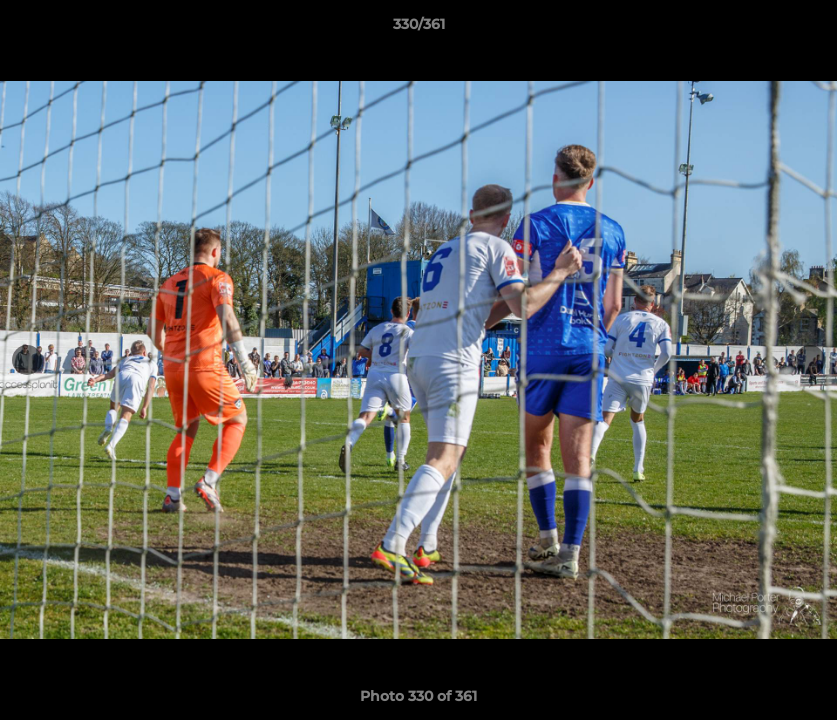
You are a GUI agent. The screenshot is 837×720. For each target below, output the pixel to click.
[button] (801, 29)
